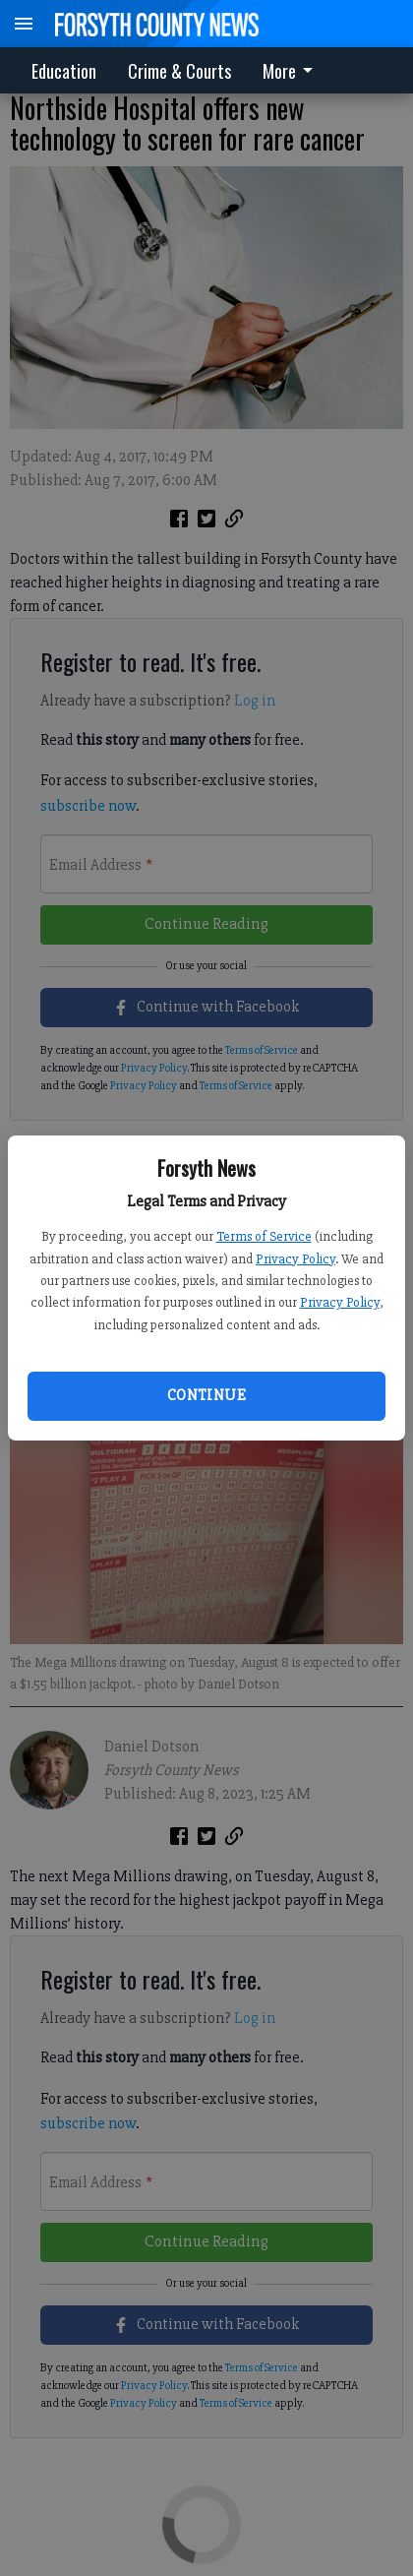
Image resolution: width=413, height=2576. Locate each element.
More (291, 71)
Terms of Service (264, 1236)
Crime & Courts (179, 71)
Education (63, 71)
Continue (206, 1395)
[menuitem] (293, 70)
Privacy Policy (295, 1259)
